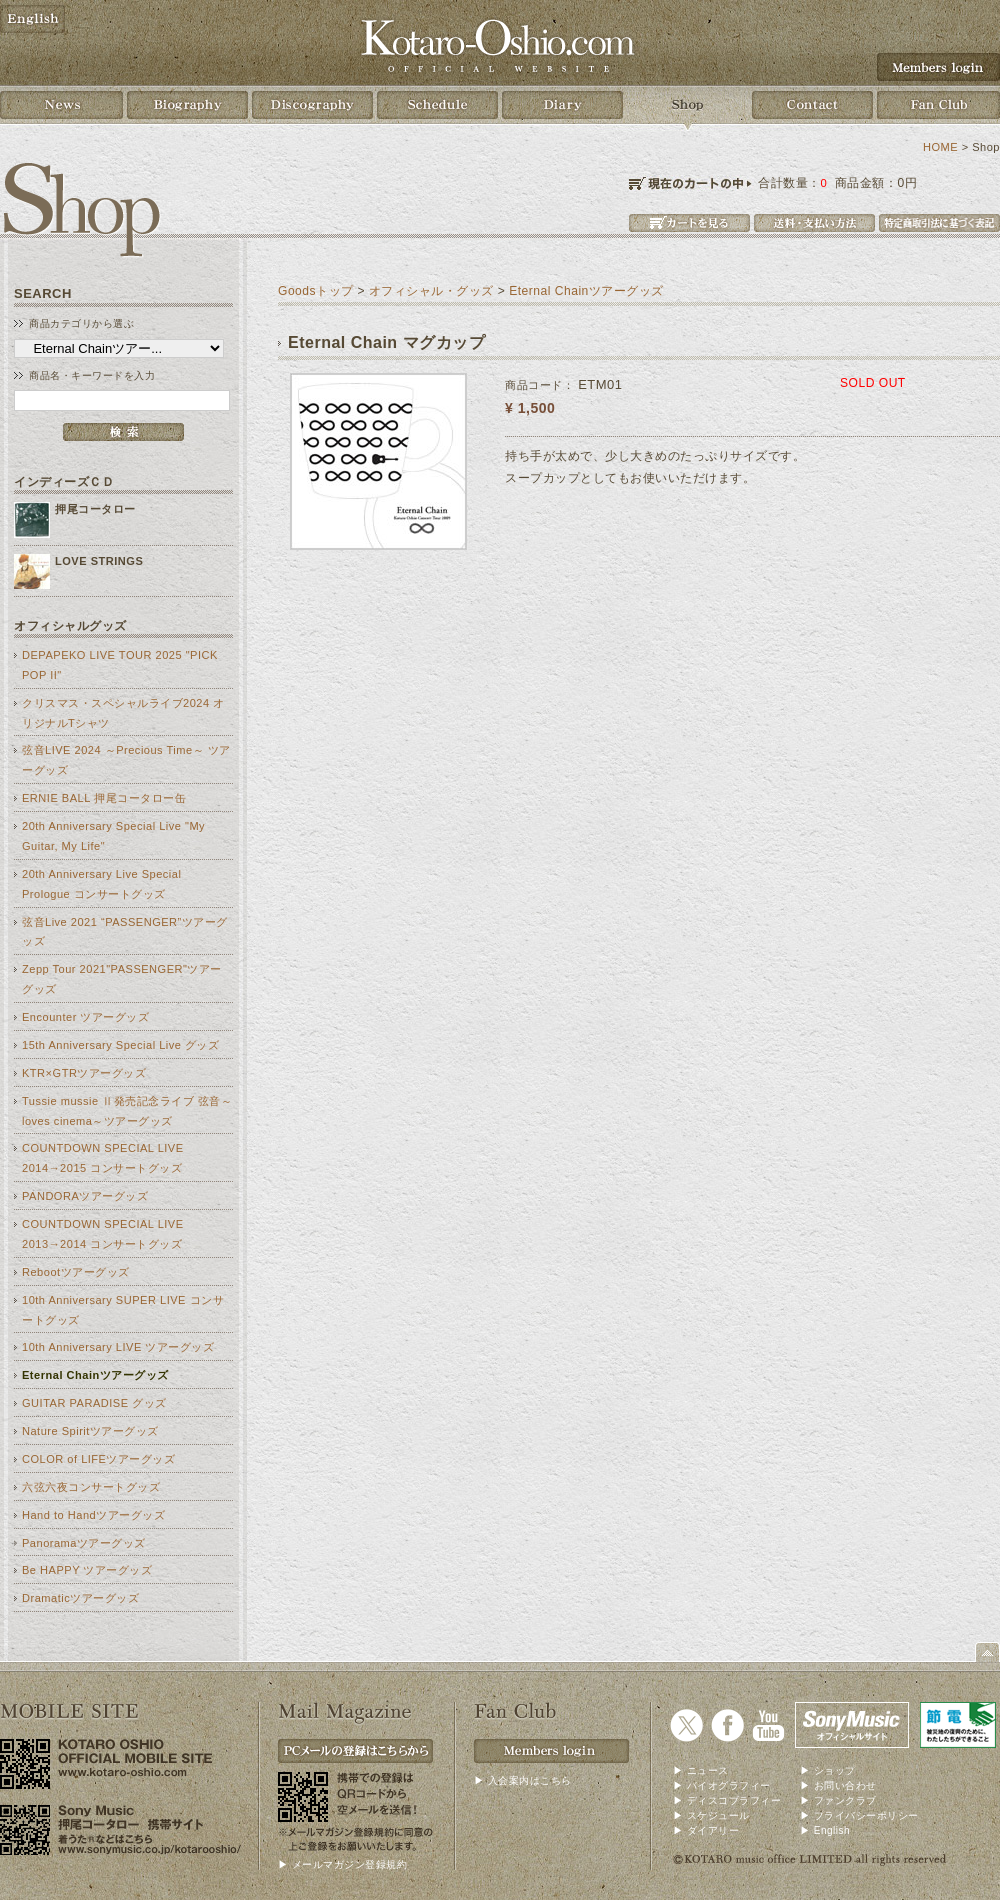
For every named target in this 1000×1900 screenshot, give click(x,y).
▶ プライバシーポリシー (859, 1815)
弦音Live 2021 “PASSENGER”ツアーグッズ (125, 932)
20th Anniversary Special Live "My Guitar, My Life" (113, 836)
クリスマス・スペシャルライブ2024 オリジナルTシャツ (123, 713)
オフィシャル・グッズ (431, 291)
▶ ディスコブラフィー (727, 1800)
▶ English (825, 1830)
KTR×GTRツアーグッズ (84, 1073)
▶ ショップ (828, 1770)
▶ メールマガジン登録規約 (342, 1864)
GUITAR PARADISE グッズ (94, 1403)
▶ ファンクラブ (838, 1800)
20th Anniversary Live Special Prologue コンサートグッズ (101, 884)
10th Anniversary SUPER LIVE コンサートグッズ (123, 1310)
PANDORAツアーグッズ (85, 1196)
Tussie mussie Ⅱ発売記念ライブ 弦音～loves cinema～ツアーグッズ (127, 1111)
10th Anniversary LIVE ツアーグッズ (118, 1347)
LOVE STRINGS (99, 561)
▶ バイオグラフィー (722, 1785)
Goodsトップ (316, 291)
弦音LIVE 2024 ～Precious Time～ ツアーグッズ (126, 760)
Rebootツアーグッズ (76, 1272)
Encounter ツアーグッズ (85, 1017)
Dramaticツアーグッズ (80, 1598)
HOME (940, 147)
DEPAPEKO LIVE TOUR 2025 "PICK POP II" (120, 665)
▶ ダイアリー (706, 1830)
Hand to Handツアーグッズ (93, 1515)
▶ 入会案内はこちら (523, 1780)
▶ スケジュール (711, 1815)
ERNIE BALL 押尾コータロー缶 (104, 798)
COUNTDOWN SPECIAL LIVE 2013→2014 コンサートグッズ (103, 1234)
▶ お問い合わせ (838, 1785)
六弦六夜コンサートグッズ (91, 1487)
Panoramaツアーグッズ (84, 1543)
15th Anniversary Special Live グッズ (121, 1045)
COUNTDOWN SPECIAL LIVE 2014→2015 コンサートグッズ (103, 1158)
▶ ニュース (701, 1770)
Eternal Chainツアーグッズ (95, 1375)
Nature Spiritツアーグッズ (90, 1431)
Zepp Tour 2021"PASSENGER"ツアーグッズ (122, 979)
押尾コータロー (95, 509)
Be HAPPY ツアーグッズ (87, 1570)
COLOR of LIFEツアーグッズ (98, 1459)
